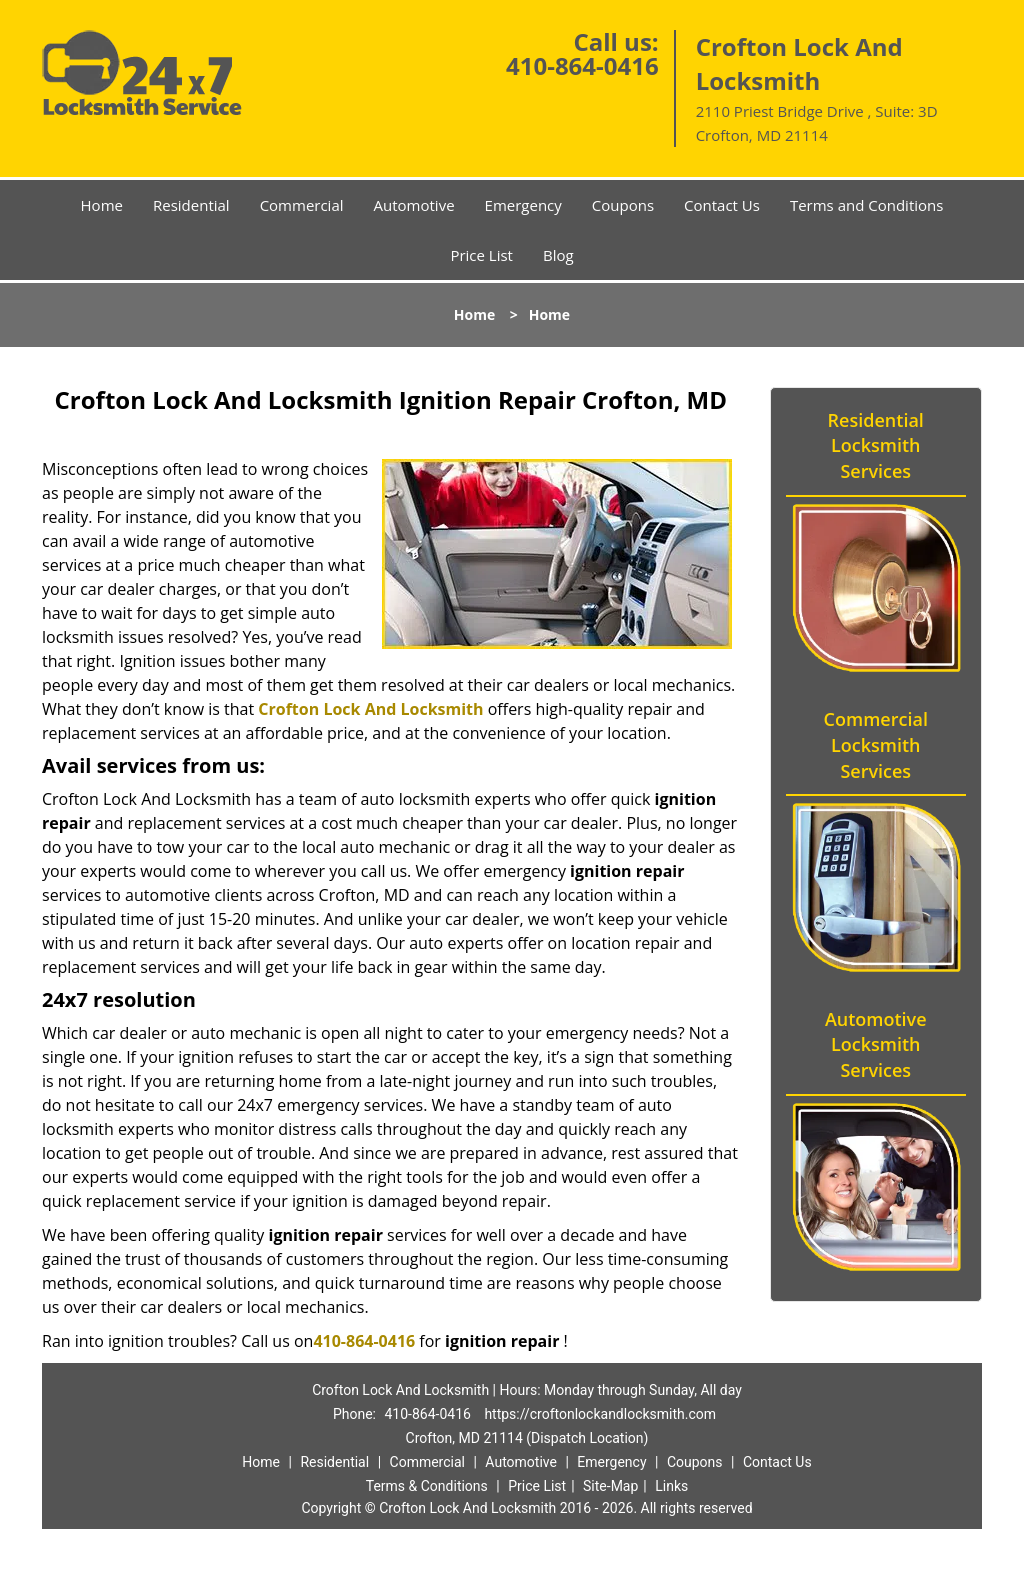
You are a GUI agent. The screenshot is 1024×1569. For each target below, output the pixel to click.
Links (671, 1486)
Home (102, 205)
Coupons (623, 205)
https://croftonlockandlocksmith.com (600, 1414)
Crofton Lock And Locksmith (370, 709)
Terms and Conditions (867, 205)
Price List (481, 255)
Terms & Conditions (427, 1486)
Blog (558, 255)
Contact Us (722, 205)
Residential (191, 205)
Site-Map (610, 1486)
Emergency (523, 205)
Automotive (414, 205)
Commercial (302, 205)
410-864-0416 (582, 65)
